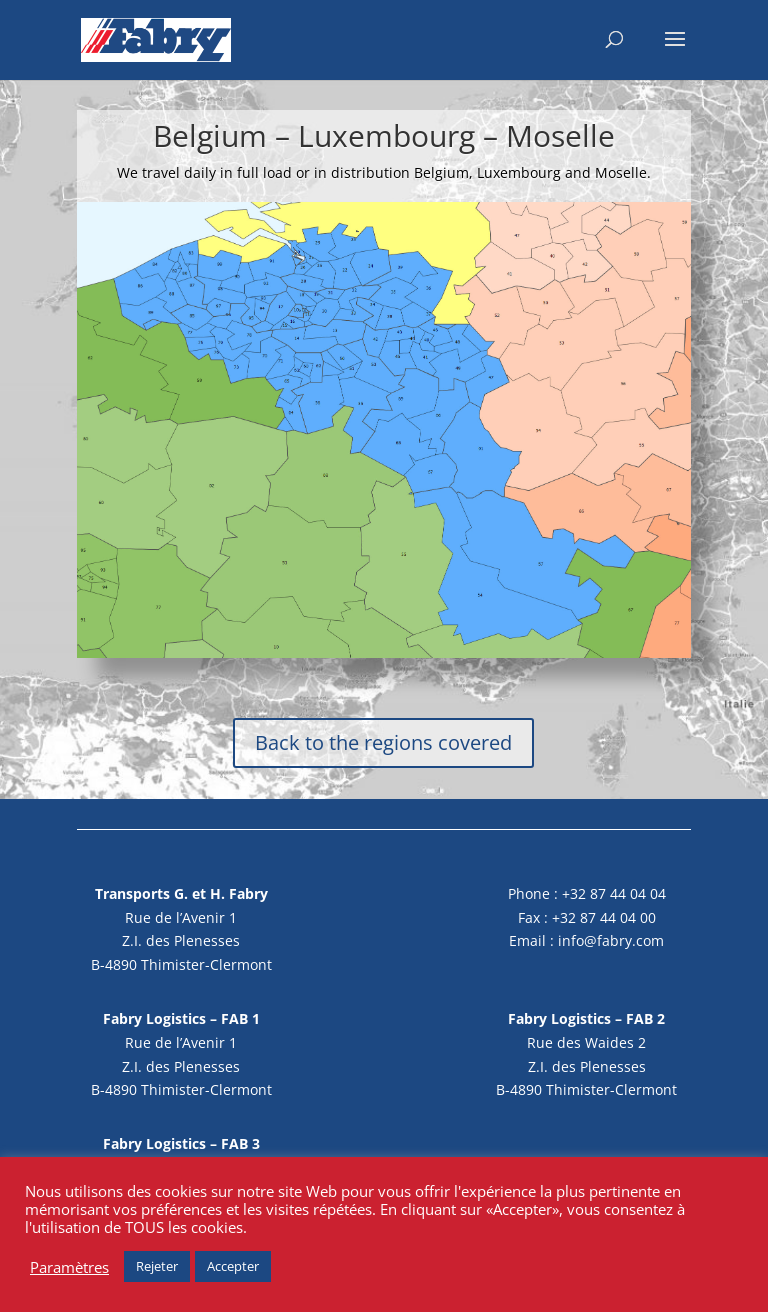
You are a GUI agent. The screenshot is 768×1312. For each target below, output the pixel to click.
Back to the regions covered (383, 742)
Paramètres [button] (69, 1267)
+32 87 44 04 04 (614, 893)
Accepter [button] (233, 1266)
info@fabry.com (611, 940)
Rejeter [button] (157, 1266)
